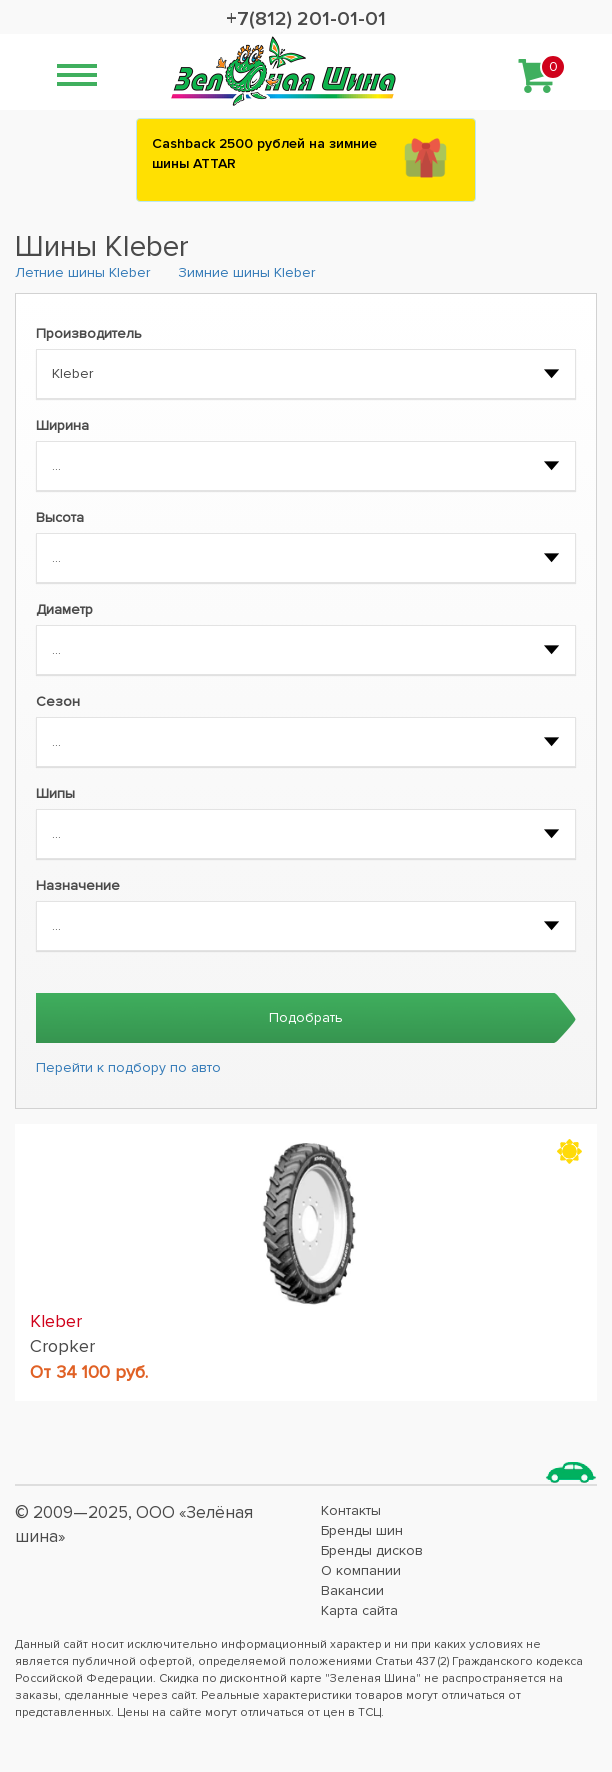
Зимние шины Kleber (246, 272)
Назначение (78, 885)
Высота (60, 517)
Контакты (351, 1510)
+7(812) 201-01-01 (306, 19)
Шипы (55, 793)
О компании (361, 1570)
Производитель (89, 333)
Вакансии (352, 1590)
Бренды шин (362, 1530)
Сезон (58, 701)
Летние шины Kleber (82, 272)
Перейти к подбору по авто (128, 1067)
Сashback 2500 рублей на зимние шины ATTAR (264, 153)
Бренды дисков (372, 1550)
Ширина (62, 425)
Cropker (62, 1346)
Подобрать (306, 1017)
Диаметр (64, 609)
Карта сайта (359, 1610)
